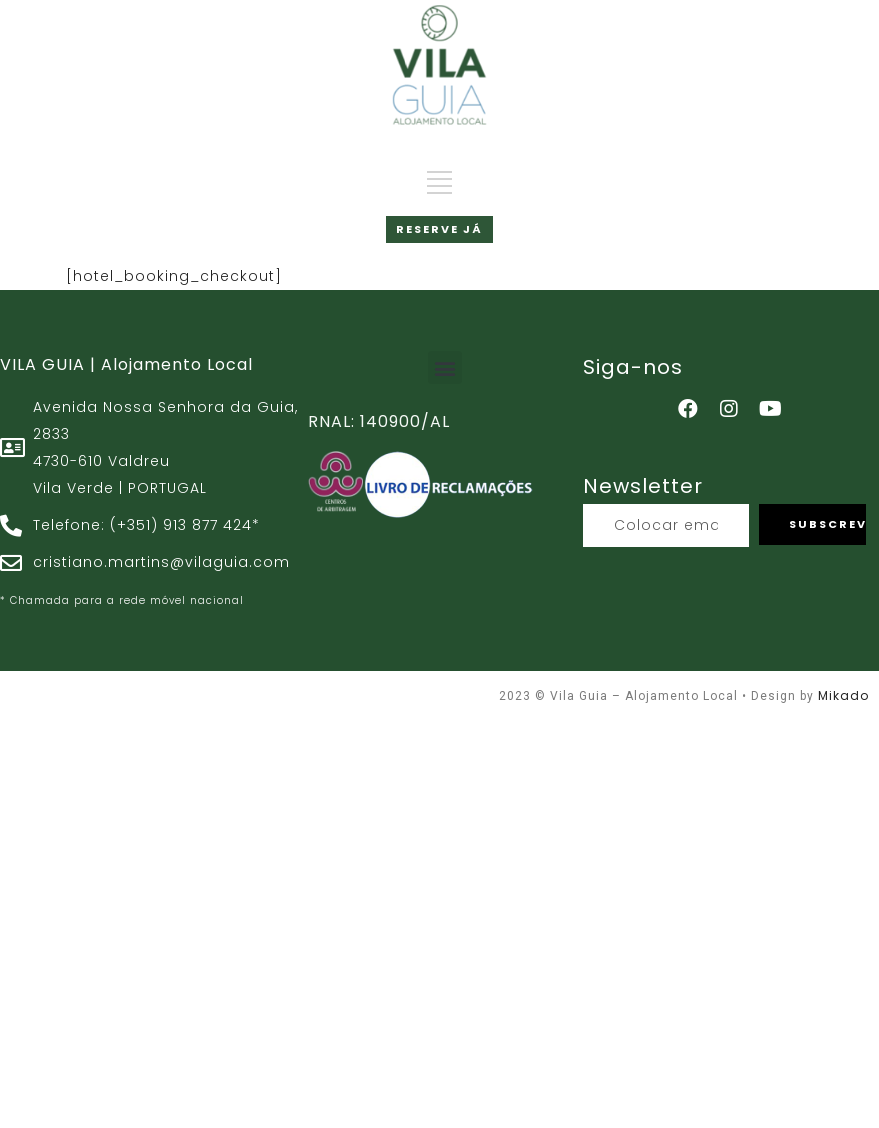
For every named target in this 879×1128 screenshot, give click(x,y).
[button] (445, 367)
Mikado (843, 695)
